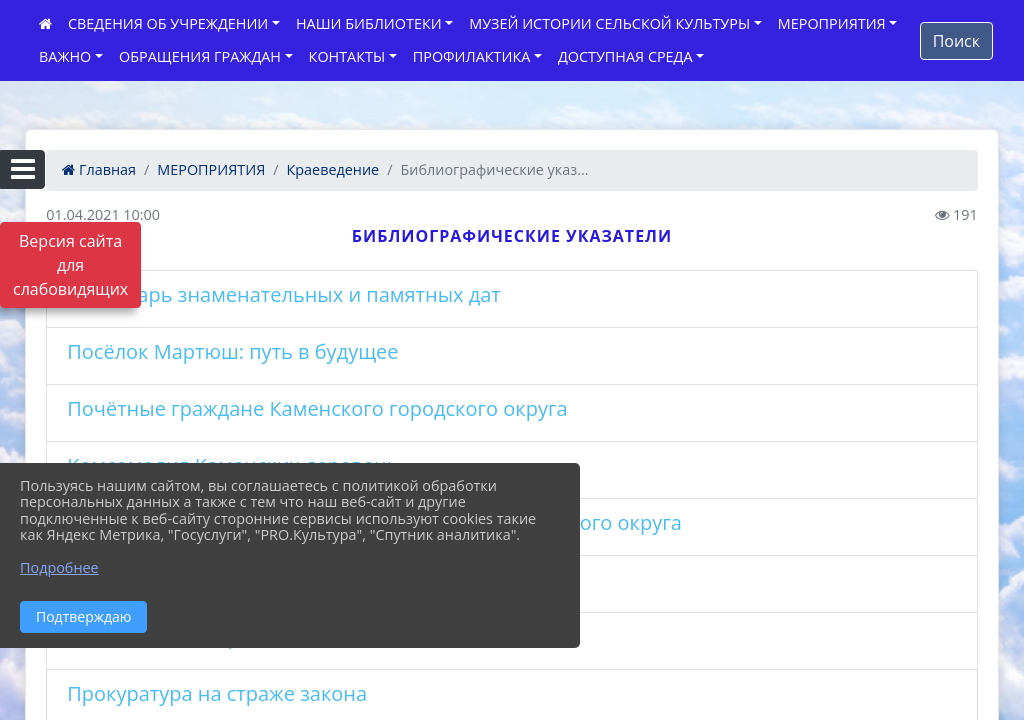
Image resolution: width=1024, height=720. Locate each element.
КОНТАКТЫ (347, 56)
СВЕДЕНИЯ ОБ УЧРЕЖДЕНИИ (168, 23)
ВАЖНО (65, 56)
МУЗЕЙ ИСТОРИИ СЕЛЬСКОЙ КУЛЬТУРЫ (609, 23)
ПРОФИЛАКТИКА (471, 56)
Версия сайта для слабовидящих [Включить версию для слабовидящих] (70, 265)
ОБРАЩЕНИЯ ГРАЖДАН (200, 56)
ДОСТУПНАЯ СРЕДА (625, 56)
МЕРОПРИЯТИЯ (832, 23)
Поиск (956, 41)
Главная (99, 169)
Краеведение (333, 169)
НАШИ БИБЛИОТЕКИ (369, 23)
